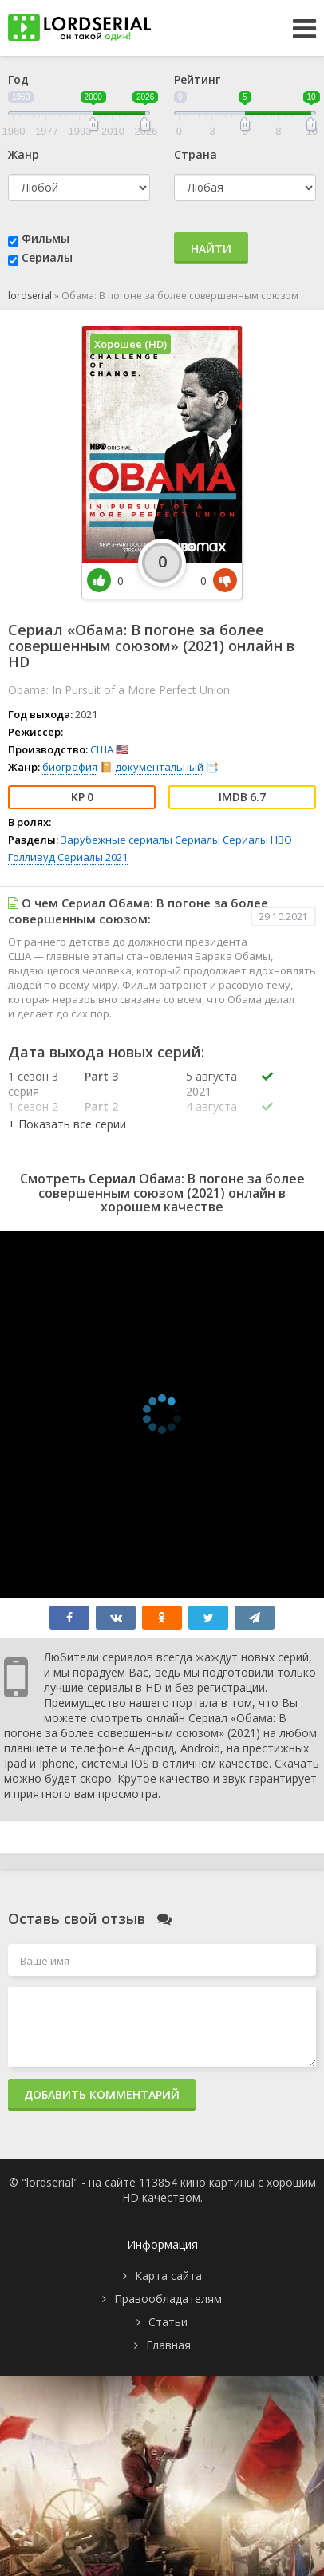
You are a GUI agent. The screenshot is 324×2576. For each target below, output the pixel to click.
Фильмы (45, 238)
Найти (211, 248)
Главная (168, 2345)
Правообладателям (168, 2298)
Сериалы (47, 257)
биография (69, 767)
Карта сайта (168, 2275)
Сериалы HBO (257, 839)
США (101, 749)
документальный (159, 767)
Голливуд (31, 857)
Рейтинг (197, 79)
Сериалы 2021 (92, 857)
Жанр (23, 154)
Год (18, 79)
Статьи (168, 2321)
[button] (67, 1124)
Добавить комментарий (102, 2094)
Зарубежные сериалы (116, 839)
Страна (195, 154)
